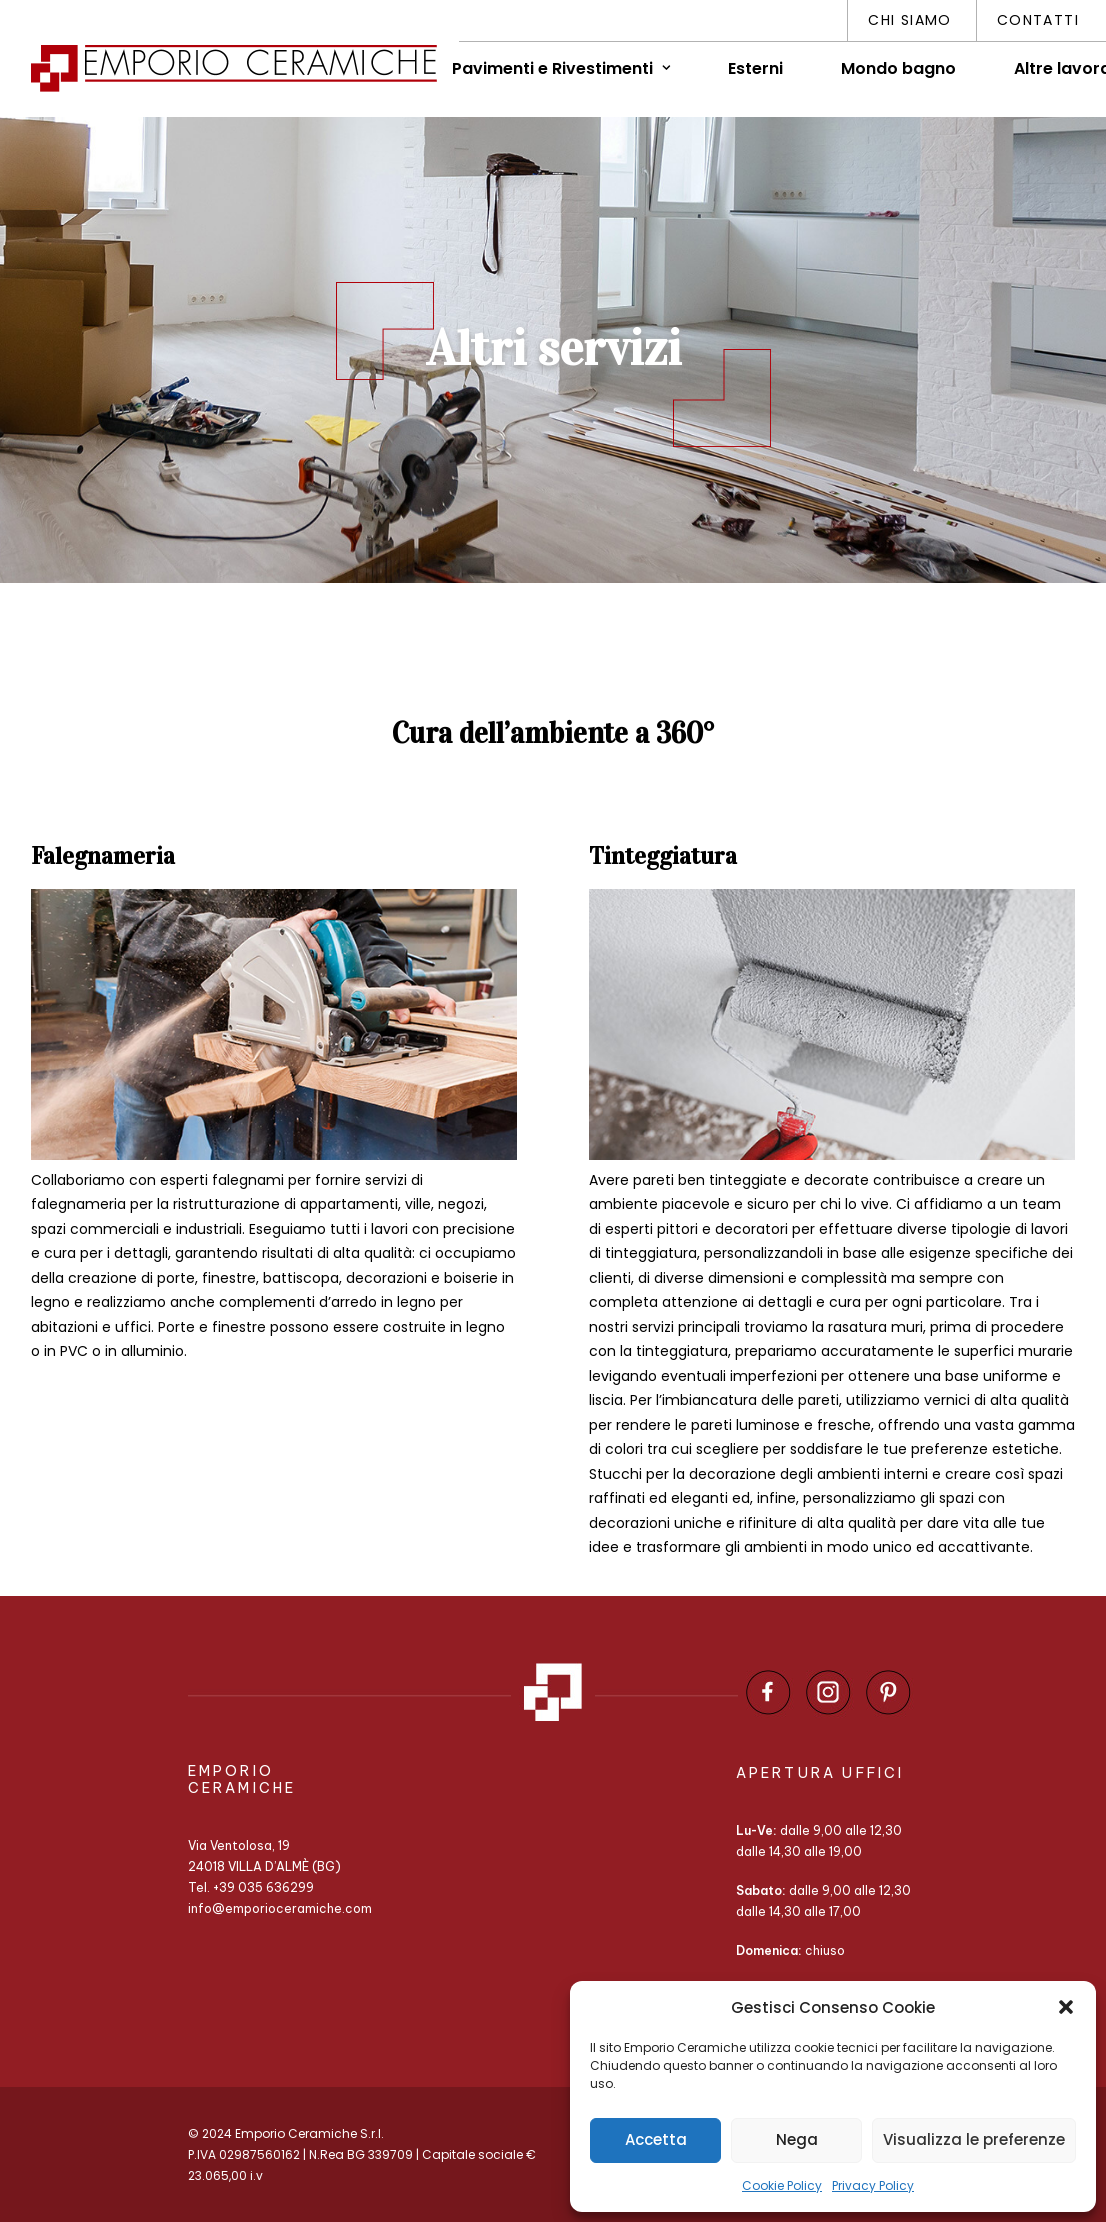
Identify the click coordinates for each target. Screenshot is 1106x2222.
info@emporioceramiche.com (280, 1908)
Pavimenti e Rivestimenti (561, 68)
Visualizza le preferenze (974, 2139)
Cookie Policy (782, 2185)
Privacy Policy (873, 2185)
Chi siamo (910, 20)
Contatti (1038, 20)
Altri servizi (553, 348)
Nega (797, 2139)
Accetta (656, 2139)
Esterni (755, 68)
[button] (1066, 2007)
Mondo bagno (898, 68)
